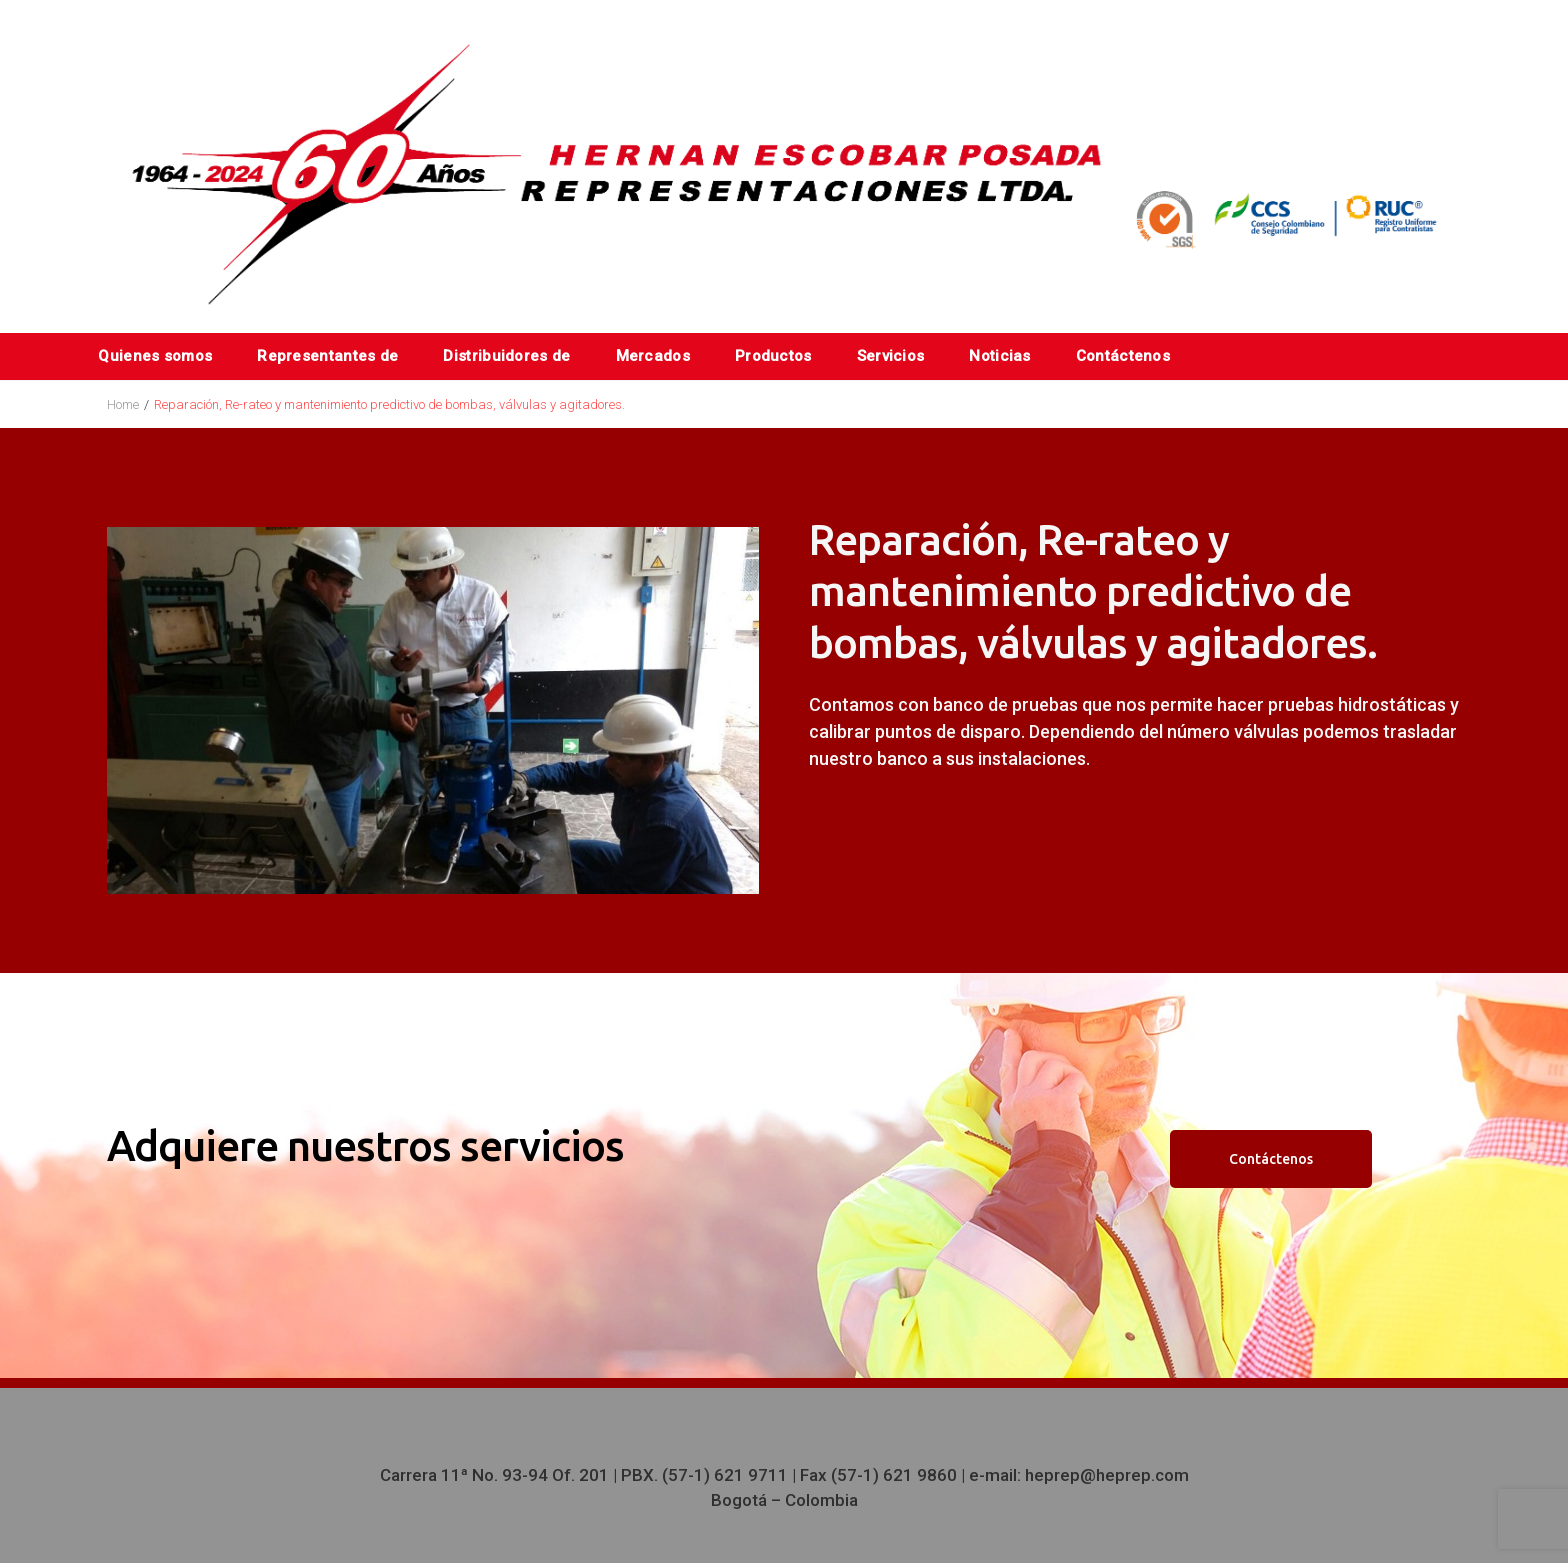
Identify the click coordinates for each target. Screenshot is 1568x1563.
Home (123, 404)
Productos (773, 356)
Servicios (891, 356)
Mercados (653, 356)
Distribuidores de (506, 356)
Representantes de (327, 356)
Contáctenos (1123, 356)
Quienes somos (155, 356)
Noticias (999, 356)
